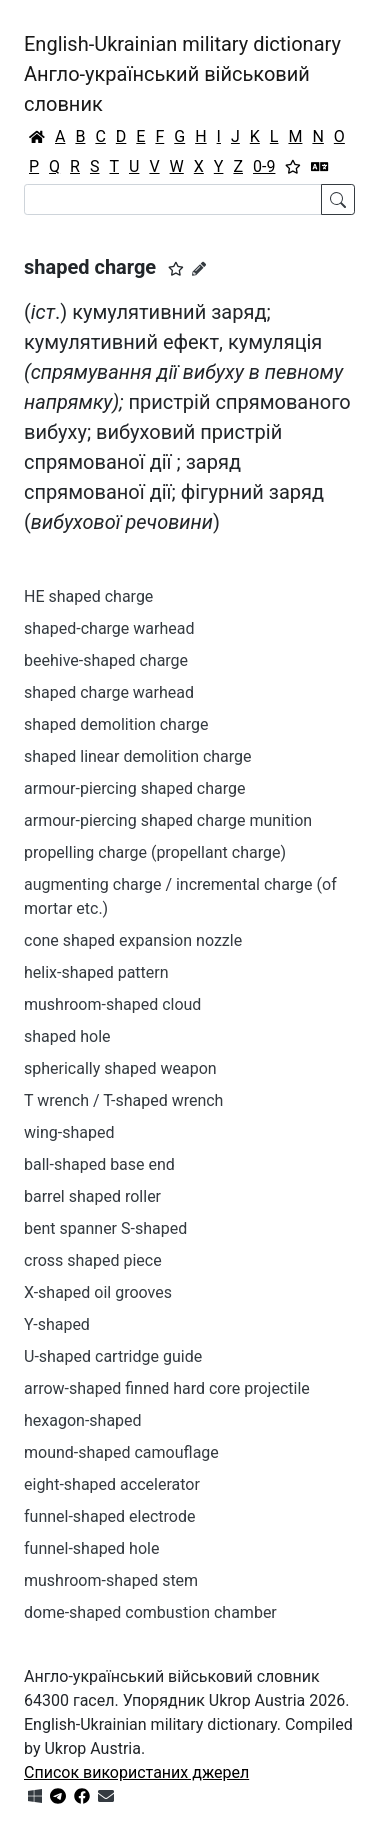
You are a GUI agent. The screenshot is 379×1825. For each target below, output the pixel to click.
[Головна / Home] (37, 137)
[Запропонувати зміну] (199, 269)
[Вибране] (293, 167)
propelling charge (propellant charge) (155, 852)
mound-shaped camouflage (121, 1452)
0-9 (264, 166)
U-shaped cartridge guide (113, 1356)
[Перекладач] (320, 167)
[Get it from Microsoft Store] (35, 1796)
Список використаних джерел (136, 1772)
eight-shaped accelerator (112, 1484)
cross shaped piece (93, 1260)
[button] (176, 269)
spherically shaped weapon (120, 1068)
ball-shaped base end (99, 1164)
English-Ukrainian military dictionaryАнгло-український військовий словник (182, 74)
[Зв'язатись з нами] (106, 1796)
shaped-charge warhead (109, 628)
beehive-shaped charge (106, 660)
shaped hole (67, 1036)
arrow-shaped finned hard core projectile (167, 1388)
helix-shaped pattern (96, 972)
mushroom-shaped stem (111, 1580)
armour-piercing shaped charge (135, 788)
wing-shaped (69, 1132)
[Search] (173, 199)
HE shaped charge (88, 596)
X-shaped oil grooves (98, 1292)
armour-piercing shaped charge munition (168, 820)
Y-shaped (57, 1324)
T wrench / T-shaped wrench (123, 1100)
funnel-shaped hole (91, 1548)
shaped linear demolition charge (138, 756)
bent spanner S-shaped (105, 1228)
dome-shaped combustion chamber (150, 1612)
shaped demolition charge (116, 724)
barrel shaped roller (92, 1196)
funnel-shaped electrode (109, 1516)
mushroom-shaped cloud (112, 1004)
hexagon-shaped (83, 1420)
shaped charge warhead (109, 692)
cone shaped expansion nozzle (133, 940)
